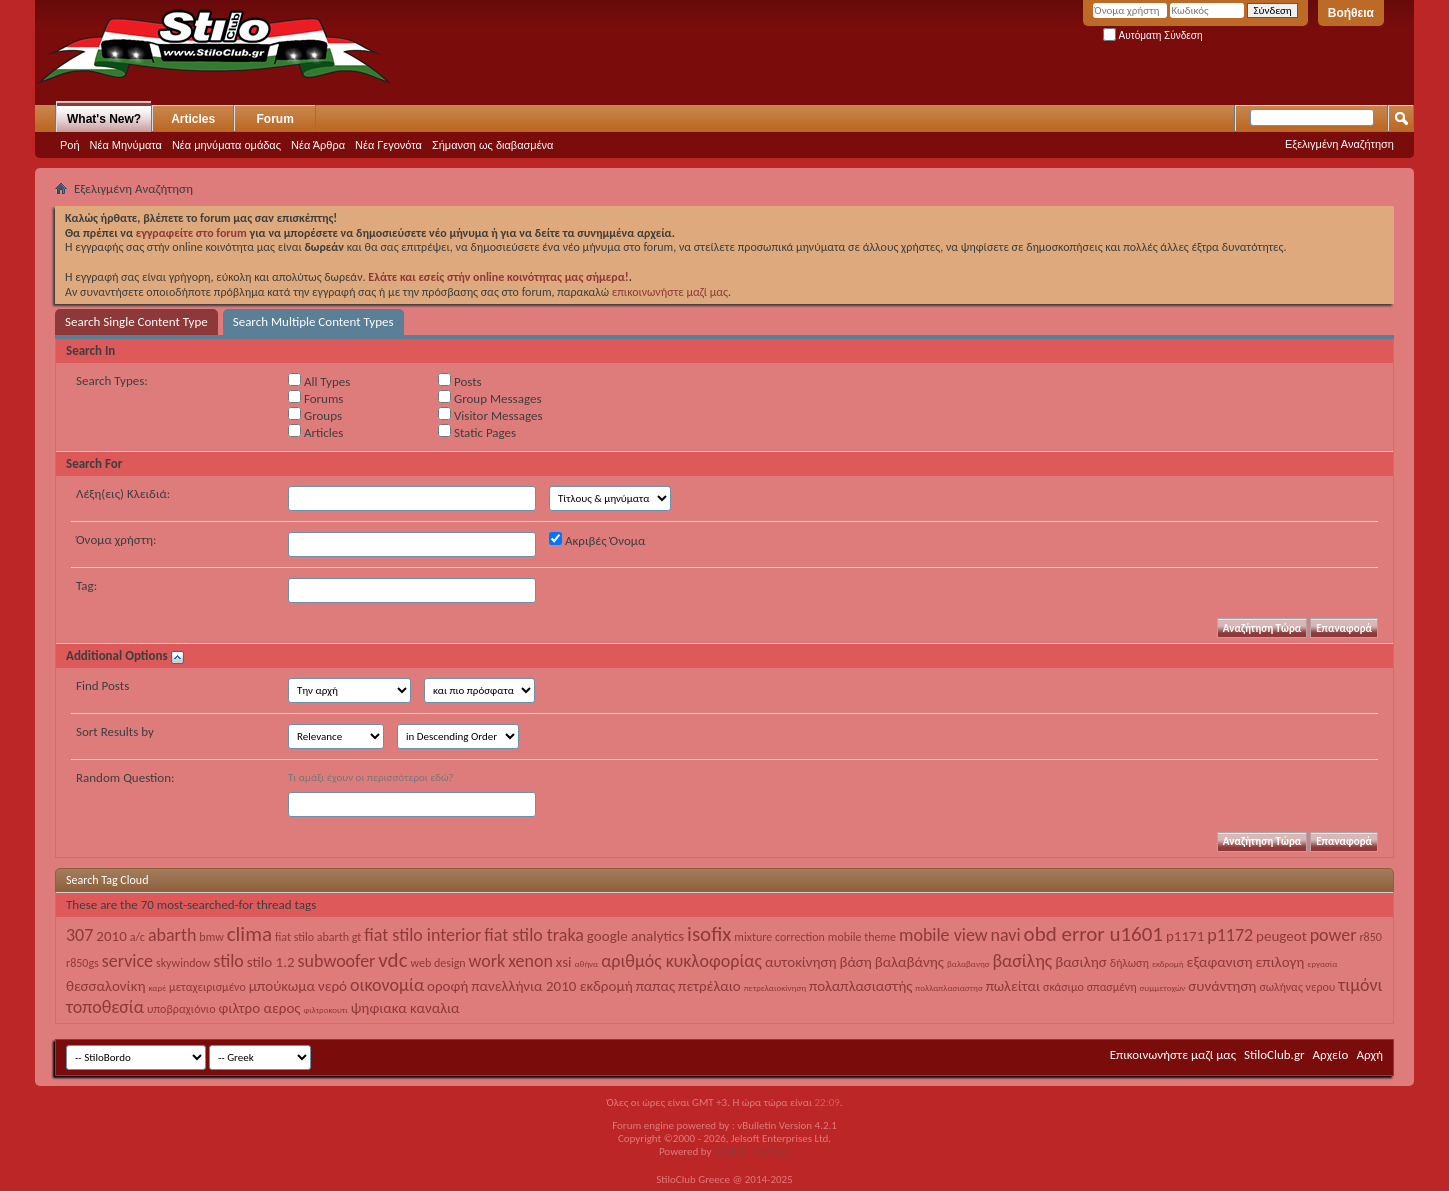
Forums (315, 398)
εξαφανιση (1220, 962)
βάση (855, 962)
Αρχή (1369, 1054)
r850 (1370, 937)
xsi (564, 962)
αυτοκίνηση (801, 962)
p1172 (1230, 935)
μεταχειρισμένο (207, 987)
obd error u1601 (1093, 934)
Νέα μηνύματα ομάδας (226, 145)
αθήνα (587, 963)
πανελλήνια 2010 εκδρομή (551, 986)
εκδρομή (1168, 963)
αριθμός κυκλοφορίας (681, 961)
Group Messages (489, 398)
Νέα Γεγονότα (388, 145)
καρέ (158, 987)
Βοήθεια (1351, 13)
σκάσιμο (1063, 987)
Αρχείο (1331, 1054)
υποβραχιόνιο (181, 1009)
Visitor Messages (490, 415)
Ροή (70, 145)
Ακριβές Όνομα (597, 540)
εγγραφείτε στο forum (193, 233)
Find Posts (102, 685)
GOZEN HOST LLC (752, 1151)
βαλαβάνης (909, 962)
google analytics (635, 936)
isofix (709, 934)
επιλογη (1280, 962)
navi (1006, 935)
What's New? (104, 119)
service (127, 961)
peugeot (1281, 936)
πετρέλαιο (709, 986)
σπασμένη (1112, 987)
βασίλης (1023, 961)
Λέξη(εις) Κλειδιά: (123, 493)
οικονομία (387, 985)
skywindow (183, 963)
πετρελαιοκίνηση (775, 987)
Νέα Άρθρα (318, 145)
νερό (332, 986)
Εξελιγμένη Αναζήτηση (1339, 144)
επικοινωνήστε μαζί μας (670, 292)
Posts (460, 381)
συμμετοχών (1163, 987)
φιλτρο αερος (259, 1008)
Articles (193, 119)
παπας (655, 986)
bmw (211, 937)
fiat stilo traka (534, 935)
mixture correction (779, 937)
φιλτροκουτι (325, 1009)
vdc (392, 960)
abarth (172, 935)
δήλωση (1129, 963)
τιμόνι (1360, 985)
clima (249, 934)
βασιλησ (1081, 962)
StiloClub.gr (1274, 1054)
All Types (319, 381)
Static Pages (477, 432)
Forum (275, 119)
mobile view (943, 935)
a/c (137, 937)
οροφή (447, 986)
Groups (315, 415)
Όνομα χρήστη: (116, 539)
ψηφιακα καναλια (405, 1008)
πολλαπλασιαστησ (948, 987)
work (487, 961)
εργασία (1322, 963)
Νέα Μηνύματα (126, 145)
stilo (228, 961)
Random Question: (125, 777)
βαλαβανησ (968, 963)
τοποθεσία (105, 1007)
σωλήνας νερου (1297, 987)
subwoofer (337, 961)
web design (438, 963)
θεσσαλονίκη (106, 986)
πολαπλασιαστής (860, 986)
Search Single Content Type (136, 321)
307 (79, 935)
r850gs (82, 963)
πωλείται (1013, 986)
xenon (530, 961)
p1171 (1185, 936)
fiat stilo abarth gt (318, 937)
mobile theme (862, 937)
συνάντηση (1222, 986)
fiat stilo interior (422, 935)
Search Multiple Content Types (313, 321)
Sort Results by (115, 731)
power (1333, 935)
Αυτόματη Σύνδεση (1152, 35)
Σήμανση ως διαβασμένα (493, 145)
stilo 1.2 (271, 962)
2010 (111, 936)
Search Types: (112, 380)
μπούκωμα (282, 986)
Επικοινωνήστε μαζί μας (1173, 1054)
